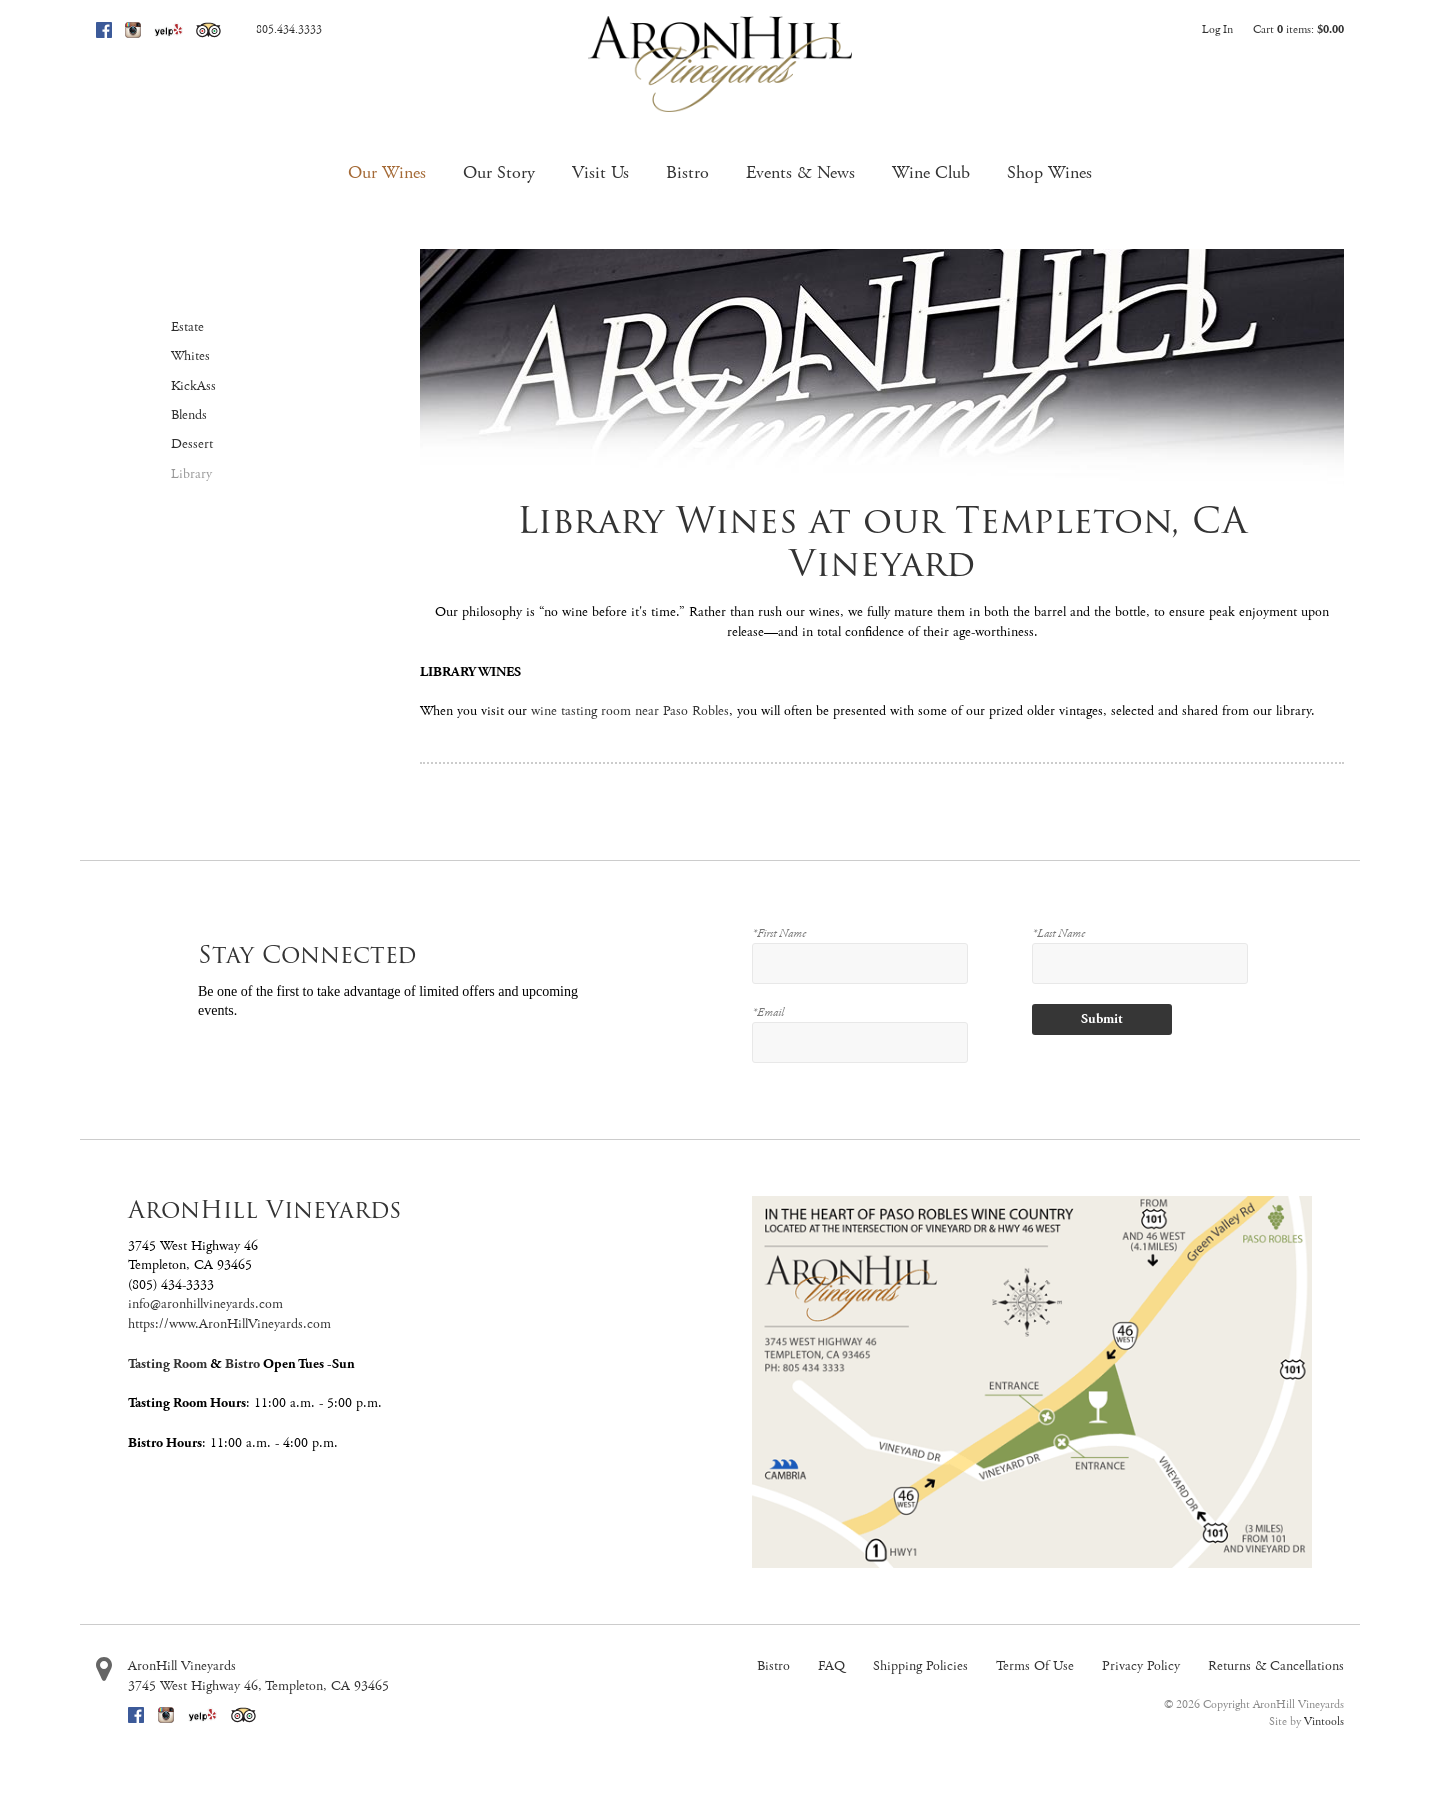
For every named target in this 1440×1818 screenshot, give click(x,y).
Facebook (104, 30)
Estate (187, 327)
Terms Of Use (1035, 1666)
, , (258, 1686)
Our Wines (387, 172)
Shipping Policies (920, 1666)
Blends (189, 415)
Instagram (133, 30)
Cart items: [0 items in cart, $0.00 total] (1298, 29)
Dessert (192, 444)
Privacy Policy (1141, 1666)
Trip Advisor (208, 30)
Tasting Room (167, 1364)
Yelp (168, 30)
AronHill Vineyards (182, 1666)
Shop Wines (1049, 172)
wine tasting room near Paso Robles (630, 711)
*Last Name (1058, 933)
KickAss (193, 386)
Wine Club (931, 172)
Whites (190, 356)
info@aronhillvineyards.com (205, 1304)
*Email (768, 1012)
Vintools (1324, 1721)
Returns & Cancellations (1276, 1666)
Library (191, 474)
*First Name (779, 933)
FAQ (831, 1666)
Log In (1217, 29)
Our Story (499, 172)
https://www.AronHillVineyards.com (229, 1324)
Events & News (800, 172)
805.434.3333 (289, 29)
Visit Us (600, 172)
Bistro (687, 172)
